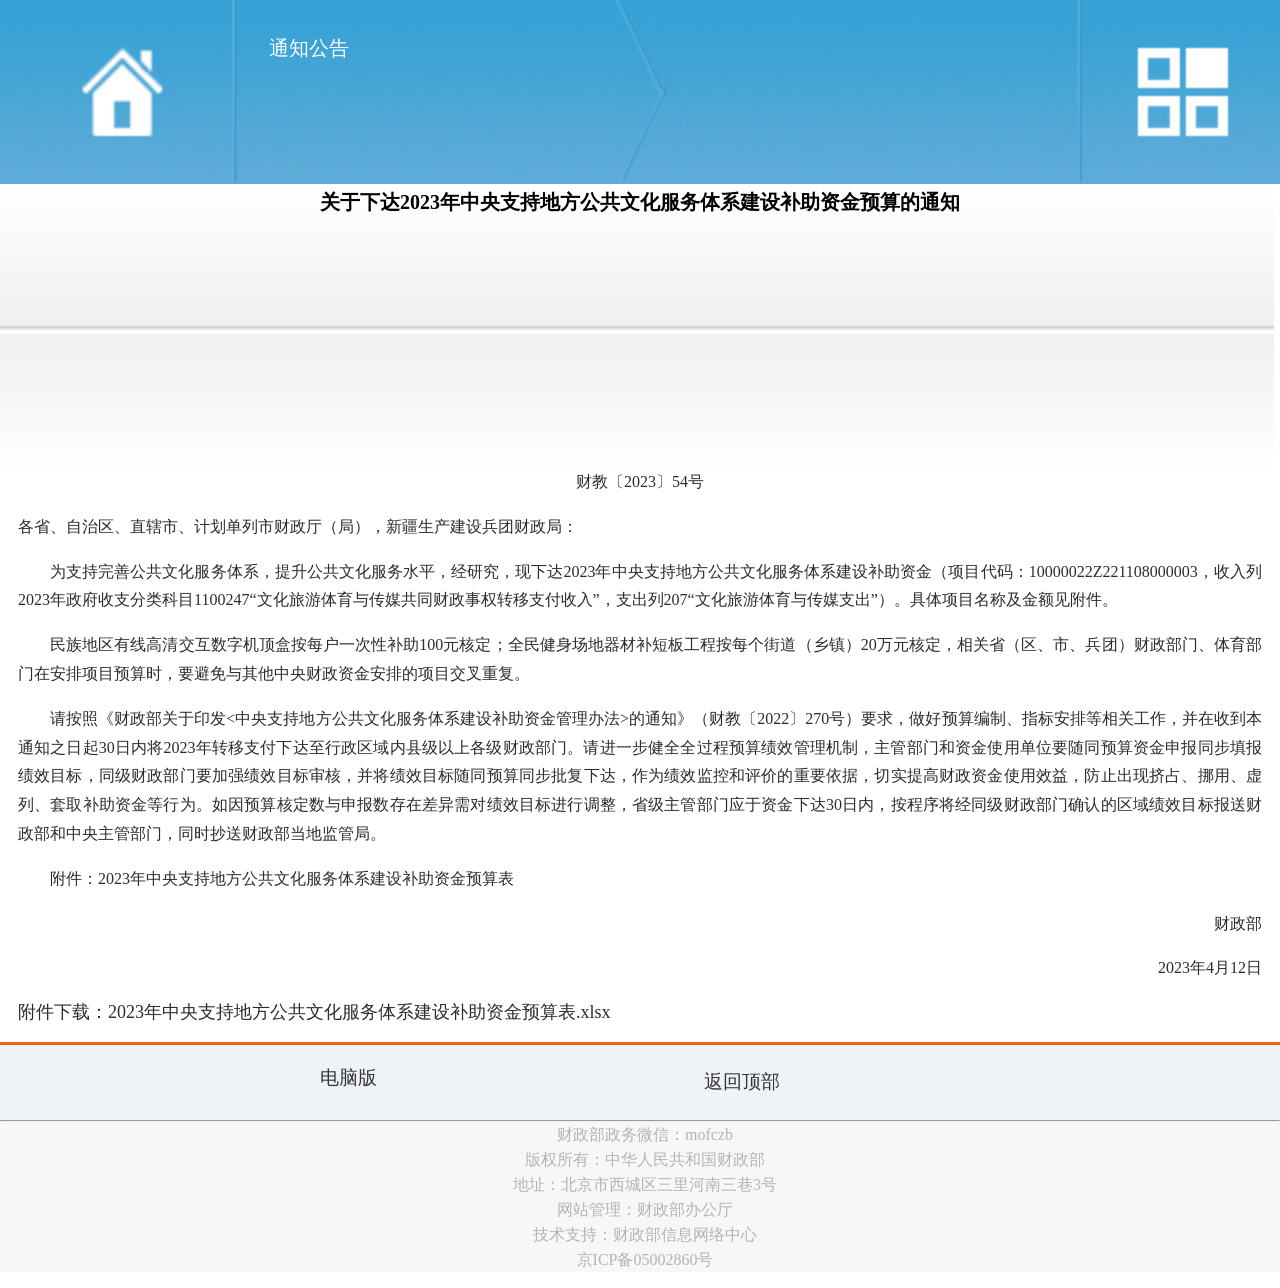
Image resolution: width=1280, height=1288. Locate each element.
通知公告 (309, 48)
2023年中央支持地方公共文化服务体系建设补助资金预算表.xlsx (359, 1012)
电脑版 (348, 1077)
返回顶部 (742, 1081)
